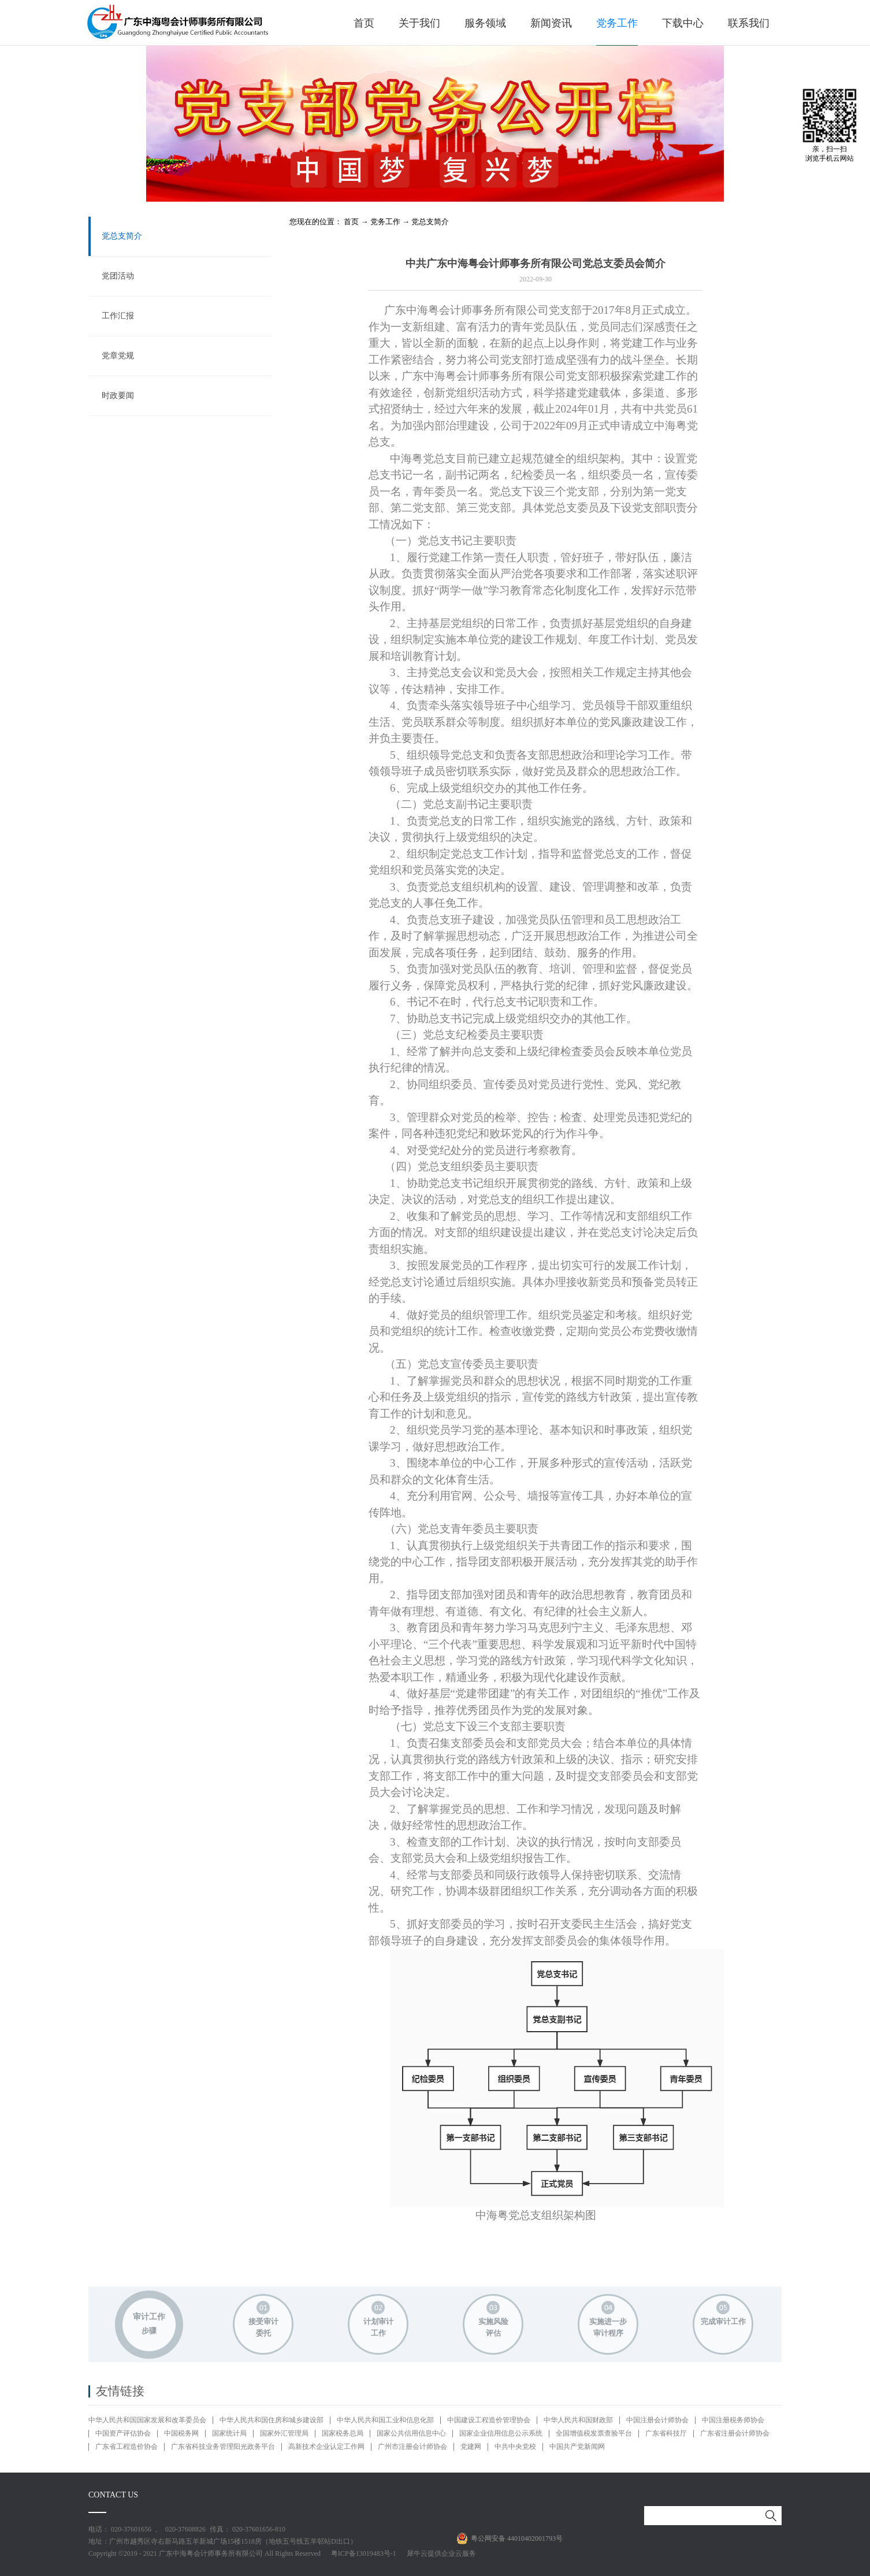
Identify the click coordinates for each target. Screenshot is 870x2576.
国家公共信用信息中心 (411, 2433)
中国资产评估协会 (123, 2433)
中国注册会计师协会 (657, 2420)
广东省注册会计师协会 (734, 2433)
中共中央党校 (515, 2447)
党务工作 (385, 221)
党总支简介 (430, 221)
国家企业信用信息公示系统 (500, 2433)
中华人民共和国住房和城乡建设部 (272, 2420)
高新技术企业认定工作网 (326, 2447)
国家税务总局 (342, 2433)
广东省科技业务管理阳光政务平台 (223, 2447)
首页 (364, 23)
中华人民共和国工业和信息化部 (385, 2420)
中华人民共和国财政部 (578, 2420)
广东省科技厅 (666, 2433)
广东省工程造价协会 (126, 2447)
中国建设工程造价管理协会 (488, 2420)
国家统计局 (229, 2433)
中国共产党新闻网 (577, 2447)
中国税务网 (181, 2433)
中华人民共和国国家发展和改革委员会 (147, 2420)
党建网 (470, 2447)
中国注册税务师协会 (733, 2420)
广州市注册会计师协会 (412, 2447)
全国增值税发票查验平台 (594, 2433)
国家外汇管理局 (284, 2433)
